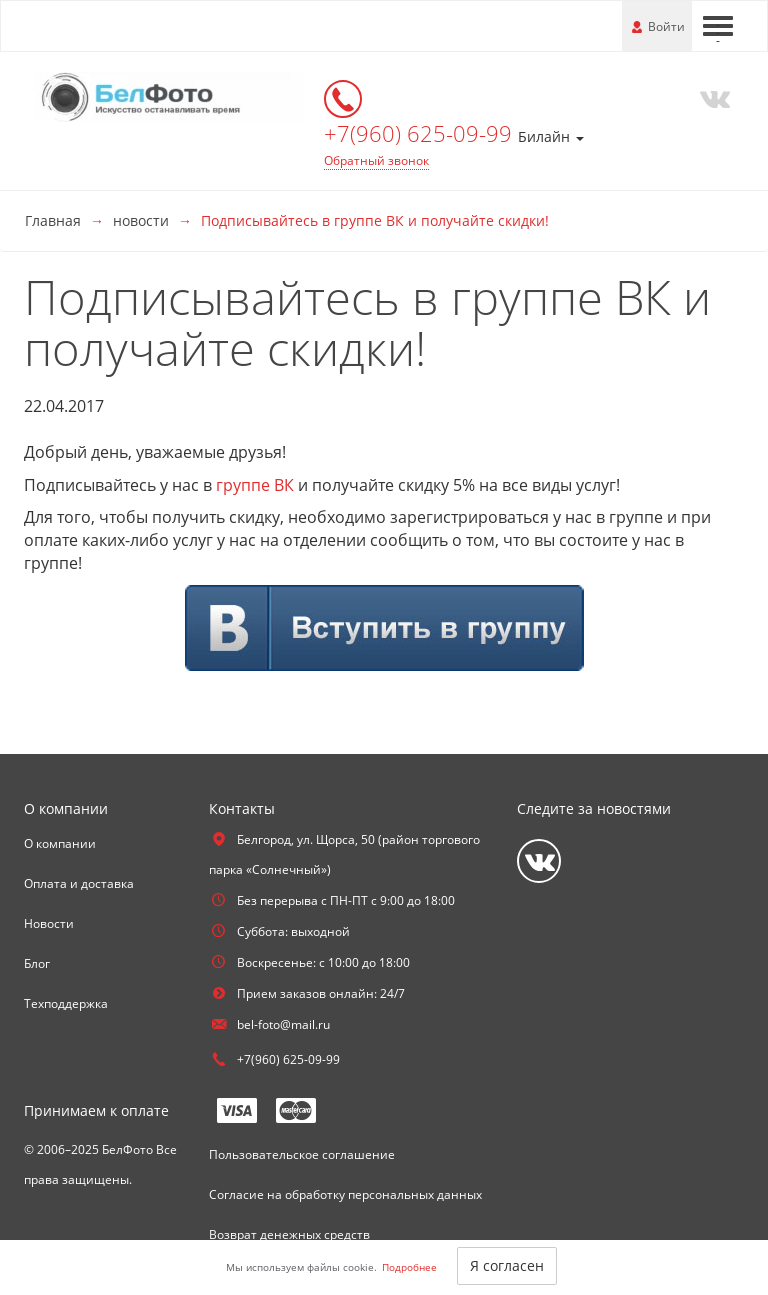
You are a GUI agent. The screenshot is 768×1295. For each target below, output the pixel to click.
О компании (60, 843)
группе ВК (255, 485)
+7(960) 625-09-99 (421, 133)
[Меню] (718, 26)
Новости (49, 923)
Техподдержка (66, 1003)
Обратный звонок (376, 160)
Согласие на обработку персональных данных (345, 1194)
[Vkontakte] (711, 97)
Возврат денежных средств (289, 1234)
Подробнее (409, 1267)
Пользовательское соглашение (302, 1154)
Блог (37, 963)
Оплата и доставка (79, 883)
